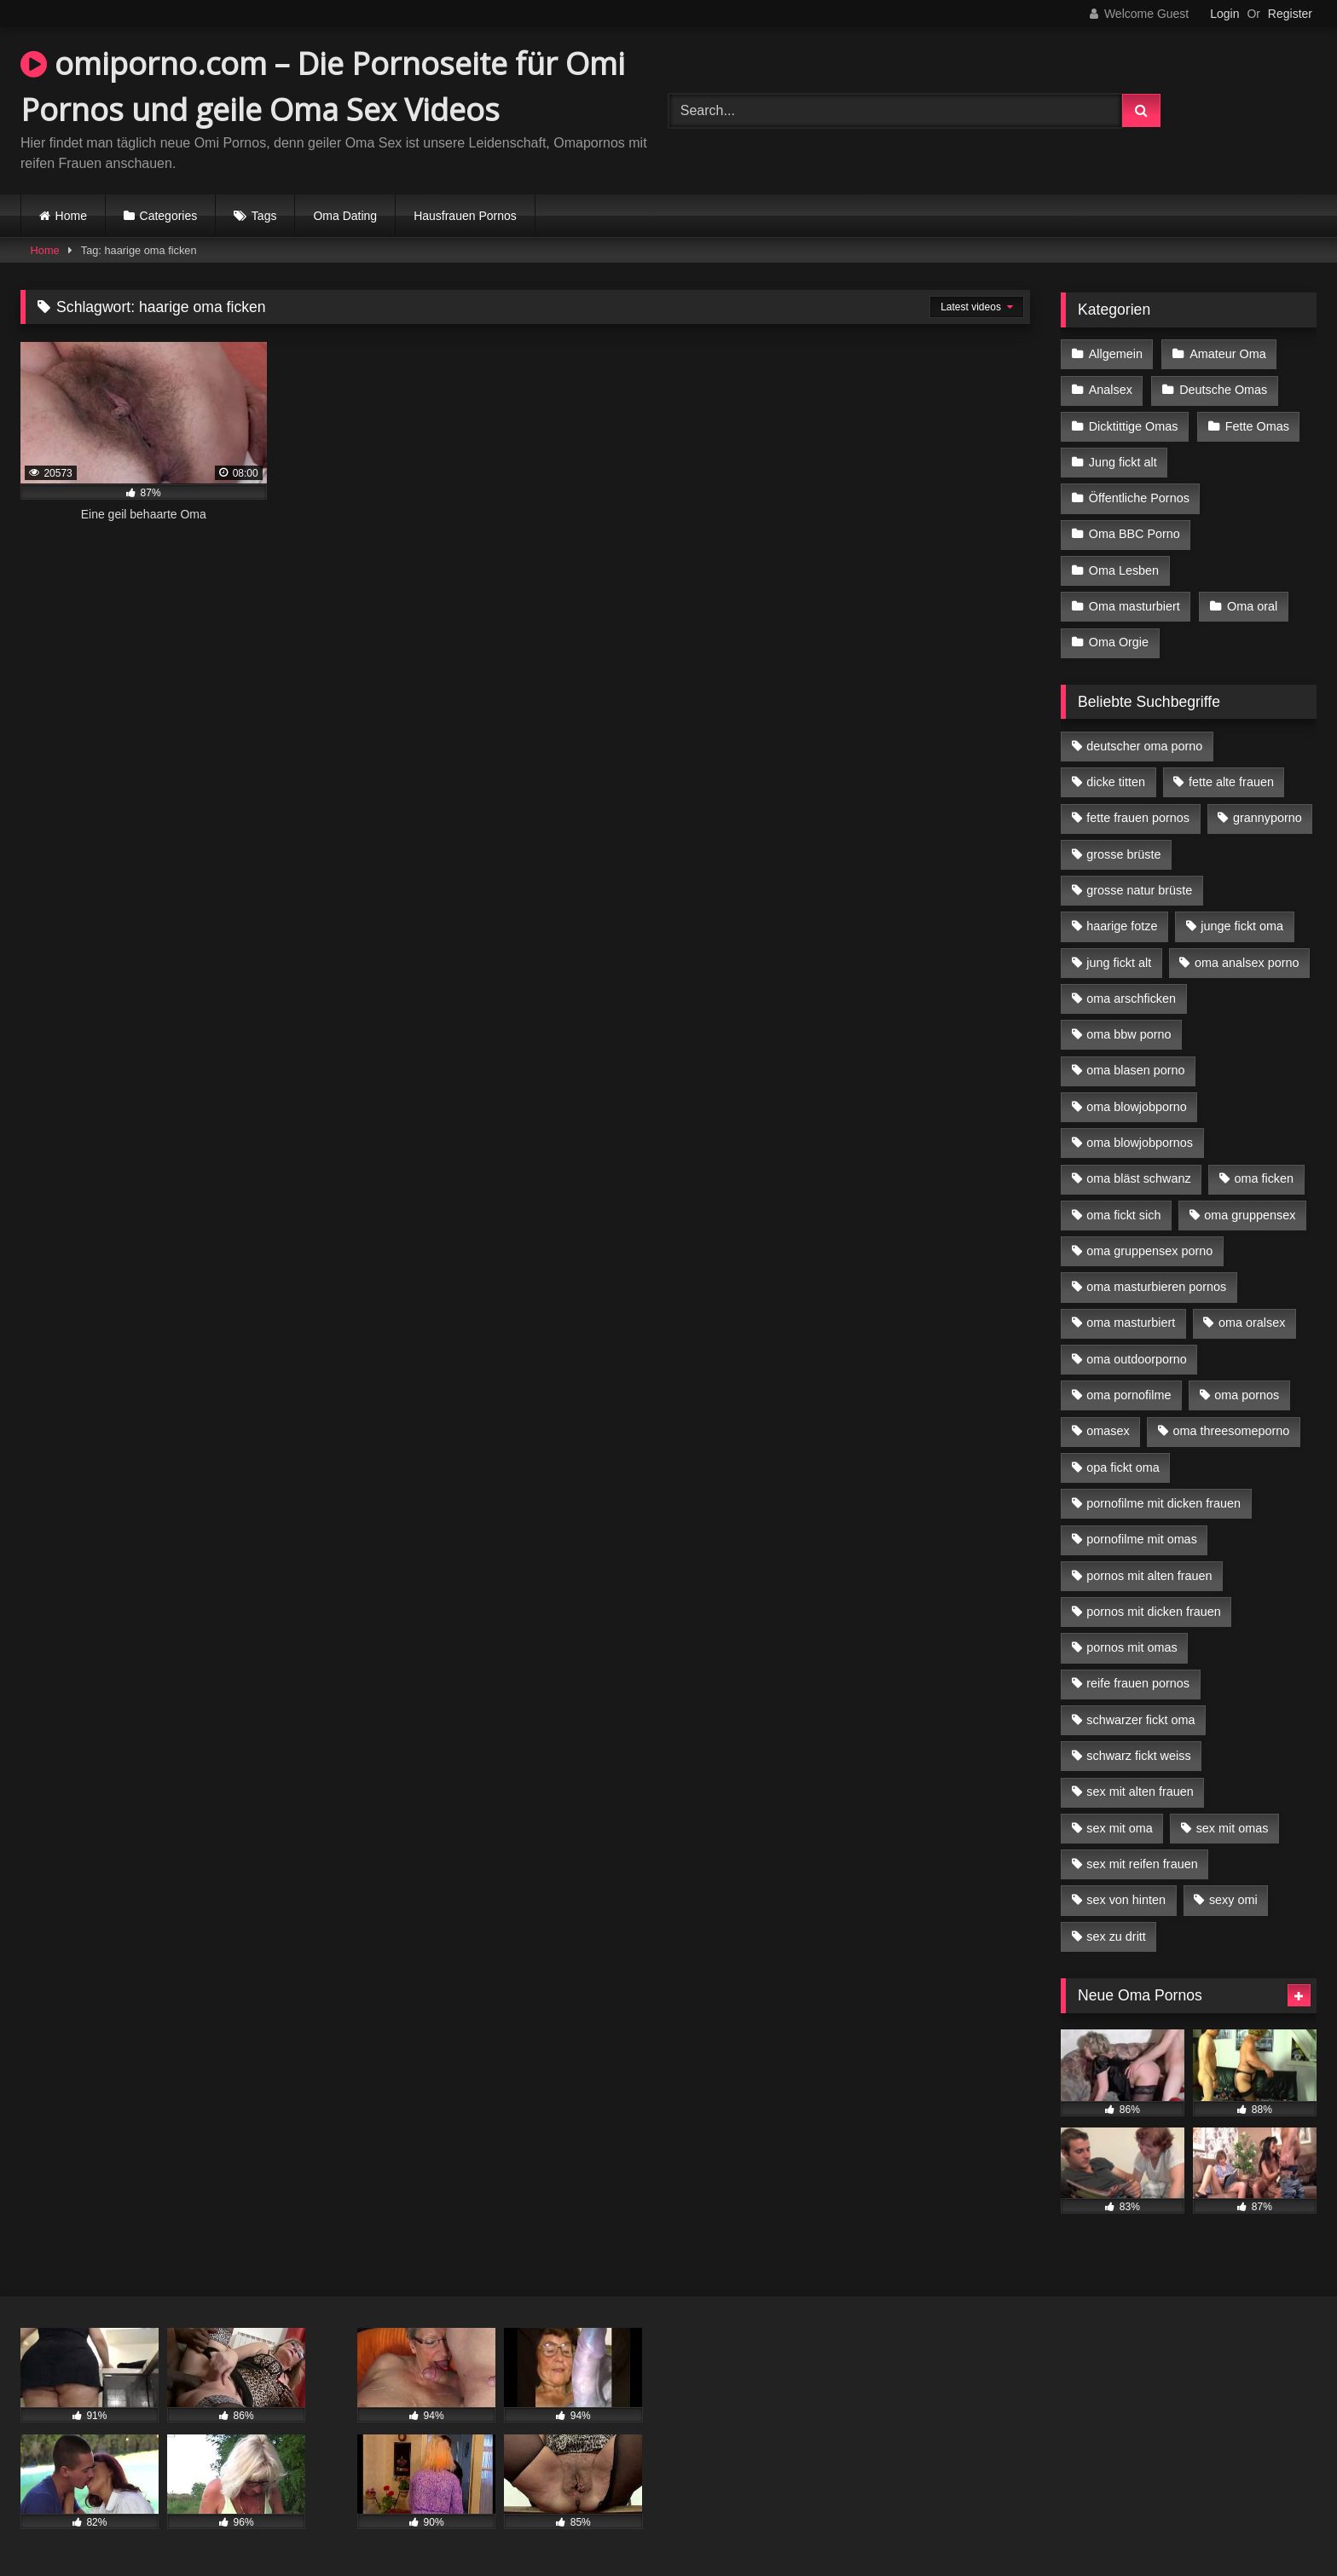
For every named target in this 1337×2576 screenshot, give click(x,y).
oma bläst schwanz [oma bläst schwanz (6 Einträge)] (1138, 1178)
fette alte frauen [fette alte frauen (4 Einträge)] (1231, 782)
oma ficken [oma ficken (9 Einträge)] (1264, 1178)
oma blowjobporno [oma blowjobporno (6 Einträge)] (1136, 1107)
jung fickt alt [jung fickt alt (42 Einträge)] (1118, 963)
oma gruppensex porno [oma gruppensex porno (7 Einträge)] (1149, 1251)
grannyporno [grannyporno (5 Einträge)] (1267, 818)
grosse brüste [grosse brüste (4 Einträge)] (1123, 854)
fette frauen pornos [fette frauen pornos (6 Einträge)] (1137, 818)
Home (71, 216)
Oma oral (1252, 606)
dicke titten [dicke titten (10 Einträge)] (1115, 782)
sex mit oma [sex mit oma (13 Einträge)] (1119, 1828)
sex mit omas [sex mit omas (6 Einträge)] (1232, 1828)
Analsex (1110, 390)
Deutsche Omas (1223, 390)
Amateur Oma (1227, 354)
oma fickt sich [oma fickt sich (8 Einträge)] (1123, 1215)
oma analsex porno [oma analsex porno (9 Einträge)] (1247, 963)
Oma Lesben (1124, 570)
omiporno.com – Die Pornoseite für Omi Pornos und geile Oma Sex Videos (322, 86)
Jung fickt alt (1123, 462)
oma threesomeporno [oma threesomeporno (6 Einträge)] (1230, 1431)
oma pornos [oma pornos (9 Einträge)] (1246, 1395)
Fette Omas (1257, 426)
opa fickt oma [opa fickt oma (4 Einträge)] (1123, 1467)
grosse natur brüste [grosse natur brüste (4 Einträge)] (1139, 890)
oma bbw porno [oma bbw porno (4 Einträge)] (1128, 1034)
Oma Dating (345, 216)
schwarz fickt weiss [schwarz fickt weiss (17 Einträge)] (1138, 1756)
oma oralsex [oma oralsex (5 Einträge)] (1251, 1322)
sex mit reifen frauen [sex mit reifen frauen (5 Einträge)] (1141, 1864)
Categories (169, 216)
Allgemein (1116, 354)
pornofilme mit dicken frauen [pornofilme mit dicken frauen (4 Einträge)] (1163, 1503)
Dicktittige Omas (1133, 426)
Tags (264, 216)
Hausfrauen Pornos (465, 216)
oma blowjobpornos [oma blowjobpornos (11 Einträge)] (1139, 1142)
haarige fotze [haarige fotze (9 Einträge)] (1121, 926)
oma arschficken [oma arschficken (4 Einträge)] (1131, 998)
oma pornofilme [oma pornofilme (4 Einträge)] (1128, 1395)
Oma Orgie (1119, 642)
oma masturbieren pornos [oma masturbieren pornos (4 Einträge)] (1156, 1287)
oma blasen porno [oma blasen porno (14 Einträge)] (1135, 1070)
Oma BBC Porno (1134, 534)
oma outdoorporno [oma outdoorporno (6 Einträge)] (1136, 1359)
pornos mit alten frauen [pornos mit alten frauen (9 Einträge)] (1149, 1576)
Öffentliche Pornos (1139, 498)
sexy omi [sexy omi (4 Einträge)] (1233, 1900)
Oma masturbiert (1134, 606)
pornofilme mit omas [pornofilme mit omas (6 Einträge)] (1141, 1539)
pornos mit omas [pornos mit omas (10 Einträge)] (1131, 1647)
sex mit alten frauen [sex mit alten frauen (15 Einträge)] (1140, 1791)
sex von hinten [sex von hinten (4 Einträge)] (1126, 1900)
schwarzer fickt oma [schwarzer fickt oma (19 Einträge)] (1140, 1720)
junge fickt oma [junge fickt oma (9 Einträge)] (1242, 926)
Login (1224, 13)
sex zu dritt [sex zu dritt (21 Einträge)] (1116, 1936)
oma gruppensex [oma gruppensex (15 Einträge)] (1249, 1215)
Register (1290, 13)
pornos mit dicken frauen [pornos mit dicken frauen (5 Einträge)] (1153, 1611)
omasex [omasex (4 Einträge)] (1107, 1431)
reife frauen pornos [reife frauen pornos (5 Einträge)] (1137, 1683)
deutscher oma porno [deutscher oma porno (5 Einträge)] (1144, 746)
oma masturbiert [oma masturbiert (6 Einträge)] (1130, 1322)
